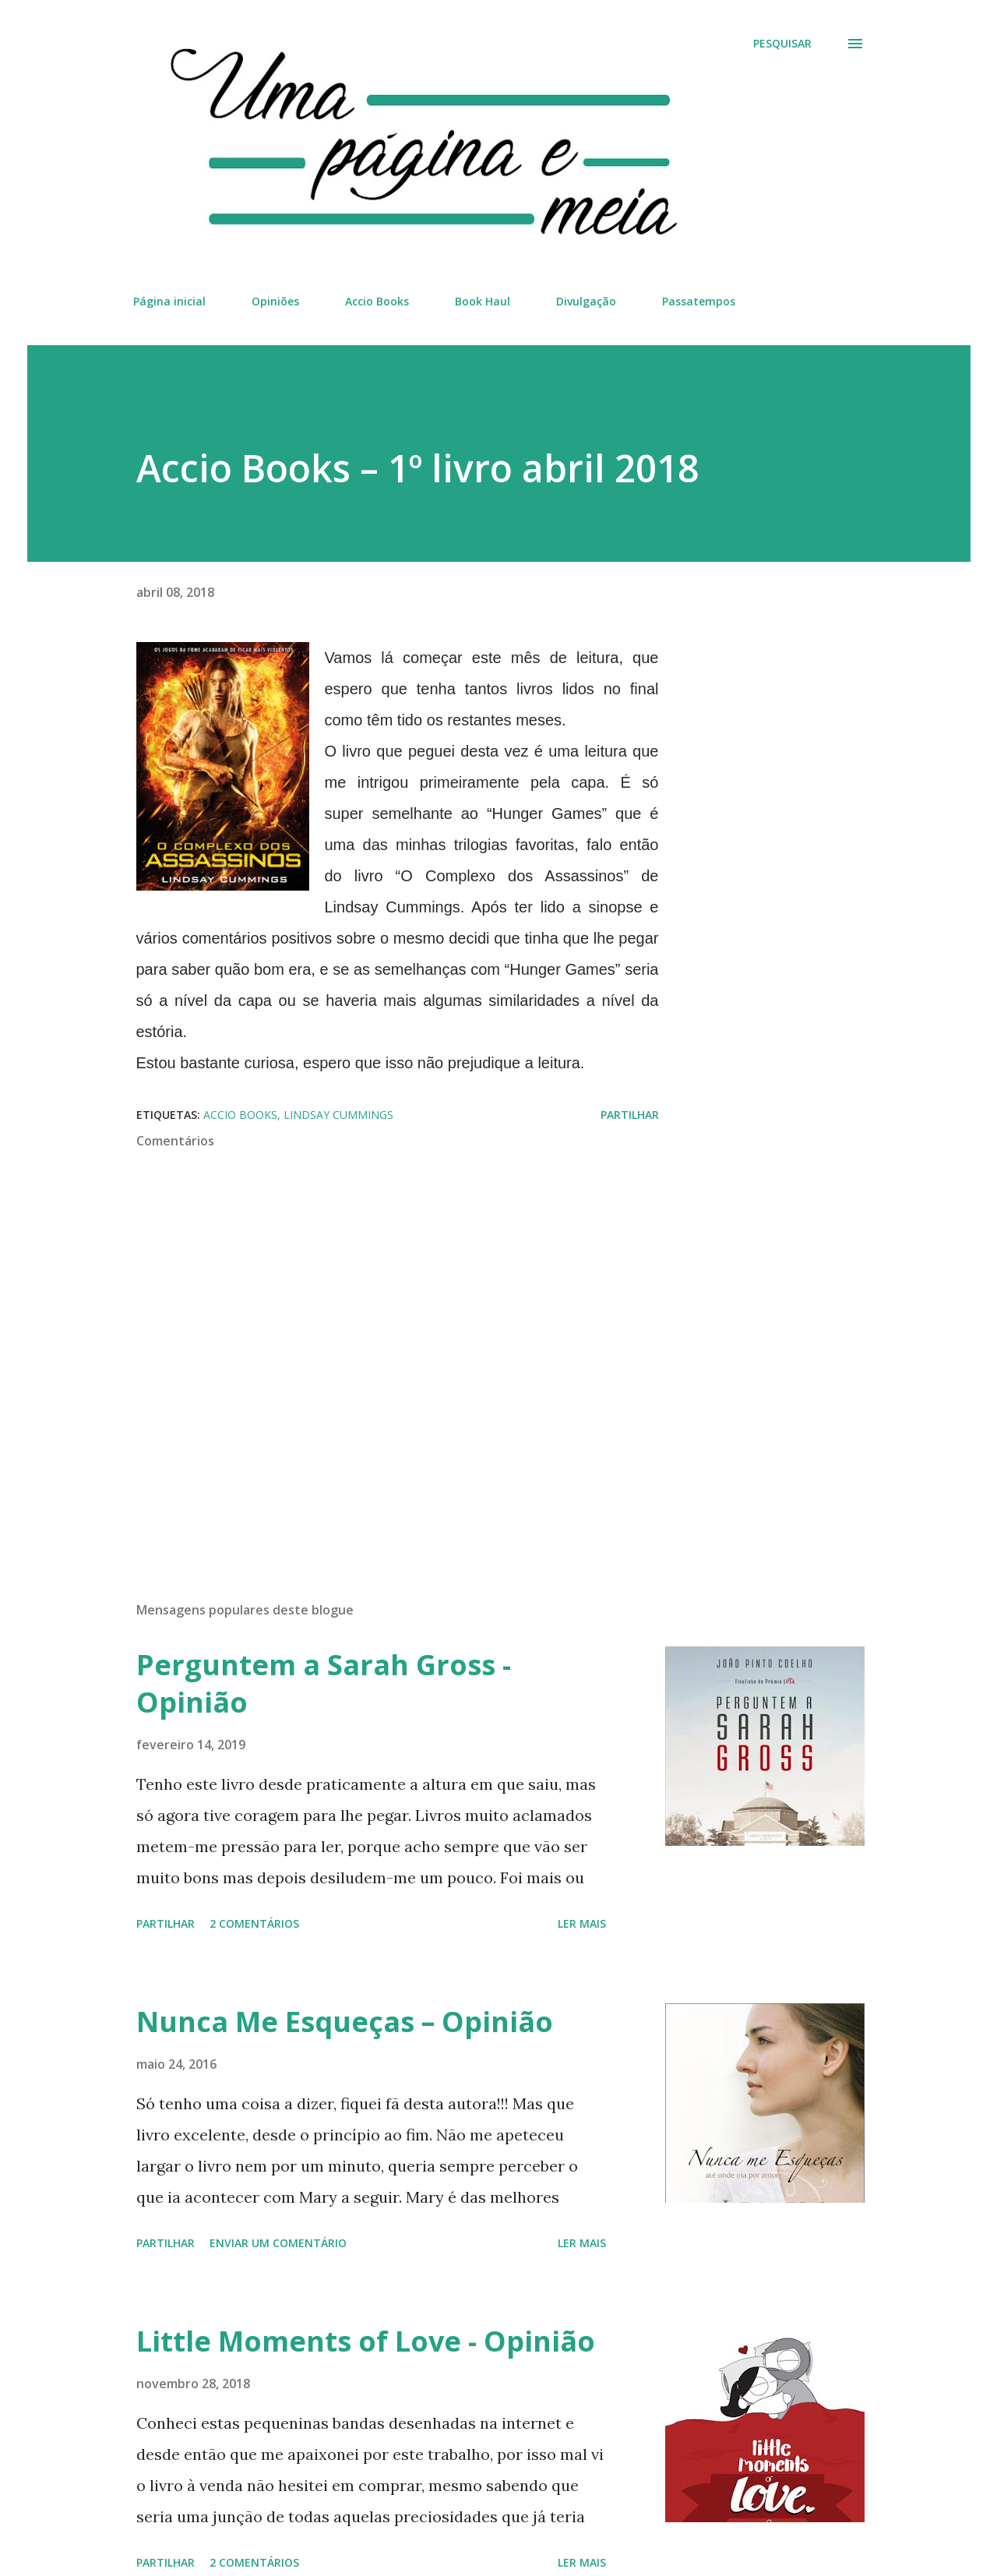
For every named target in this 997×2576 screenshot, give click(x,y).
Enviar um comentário (278, 2242)
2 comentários (254, 1923)
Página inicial (169, 301)
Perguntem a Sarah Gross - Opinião (323, 1683)
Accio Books (377, 301)
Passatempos (698, 301)
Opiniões (275, 301)
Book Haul (482, 301)
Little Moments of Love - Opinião (365, 2341)
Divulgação (586, 301)
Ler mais (582, 1923)
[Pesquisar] (782, 43)
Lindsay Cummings (338, 1114)
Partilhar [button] (630, 1114)
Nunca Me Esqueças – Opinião (344, 2022)
